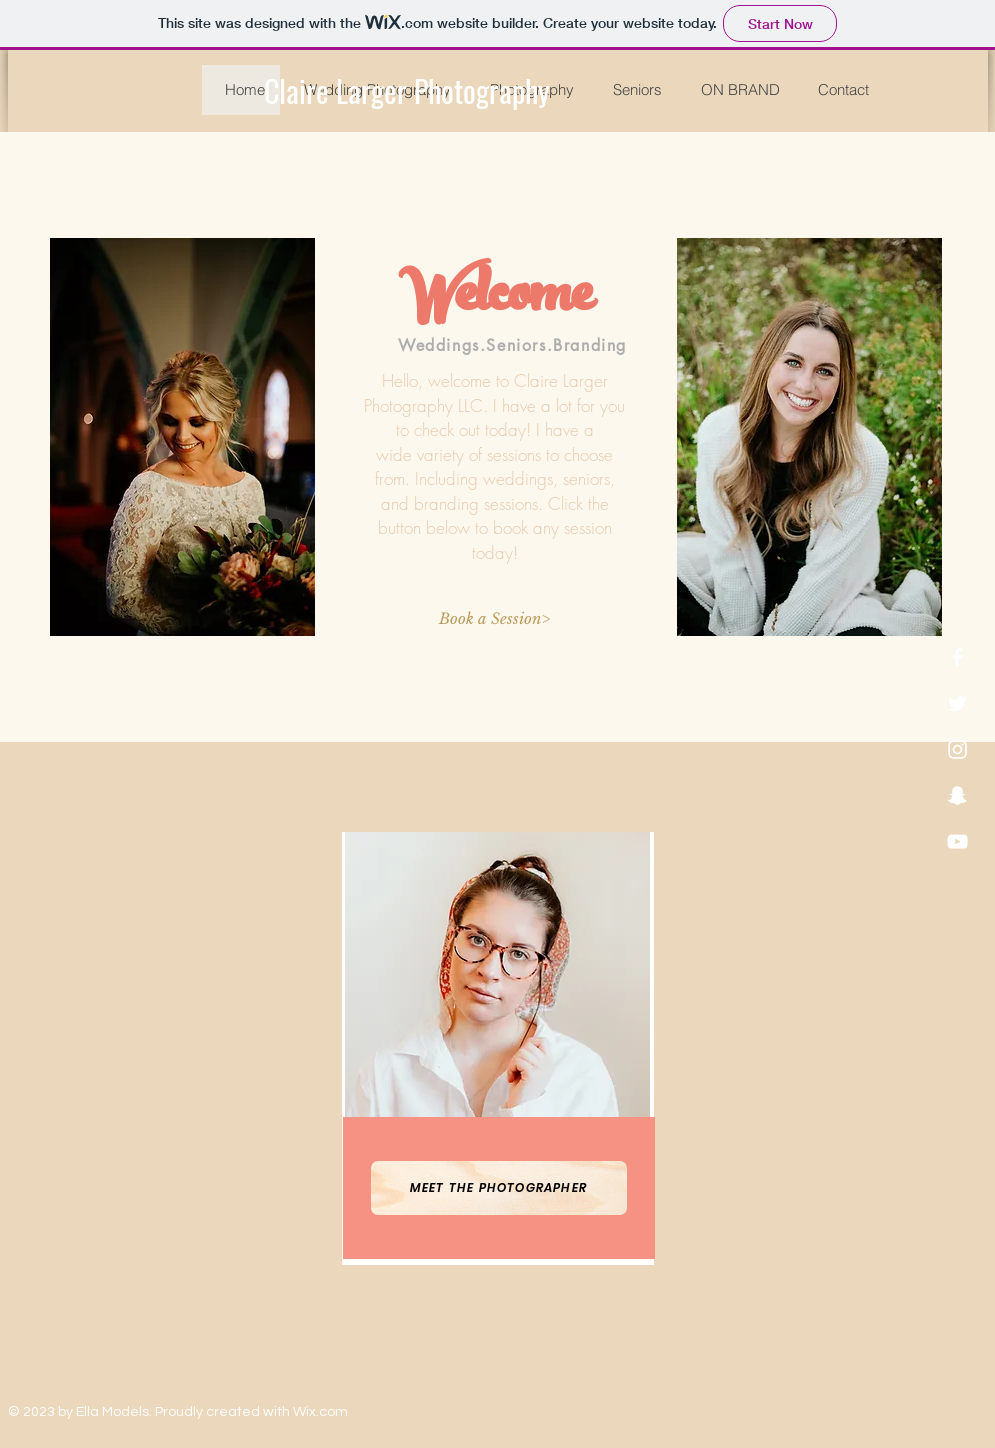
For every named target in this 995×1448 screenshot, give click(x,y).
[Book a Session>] (495, 618)
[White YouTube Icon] (957, 841)
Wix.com (320, 1412)
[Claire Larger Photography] (407, 91)
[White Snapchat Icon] (957, 795)
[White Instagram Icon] (957, 749)
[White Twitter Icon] (957, 703)
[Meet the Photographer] (499, 1188)
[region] (498, 1048)
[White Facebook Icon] (957, 657)
